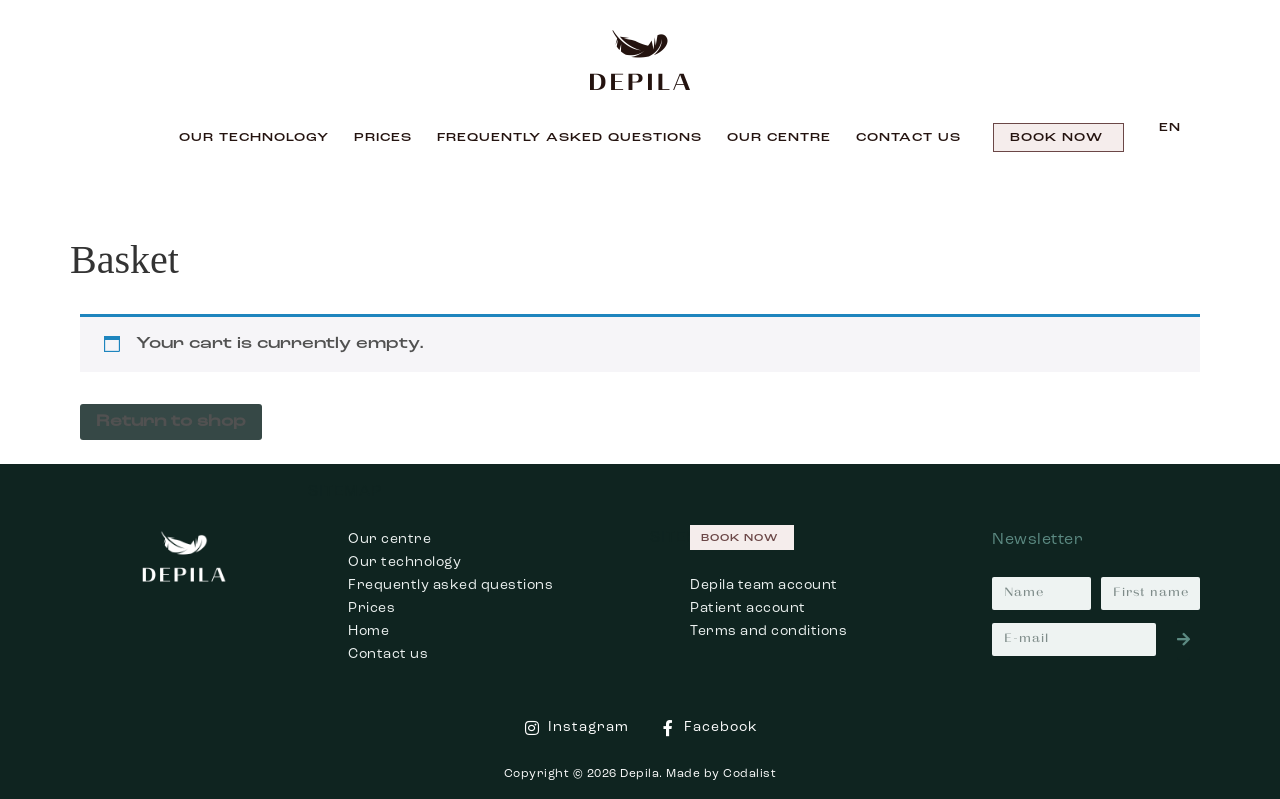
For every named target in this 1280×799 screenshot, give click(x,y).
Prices (383, 138)
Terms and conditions (768, 631)
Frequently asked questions (450, 585)
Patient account (748, 608)
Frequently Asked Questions (569, 138)
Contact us (908, 138)
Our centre (779, 138)
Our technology (254, 138)
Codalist (749, 774)
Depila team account (764, 585)
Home (368, 631)
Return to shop (171, 422)
